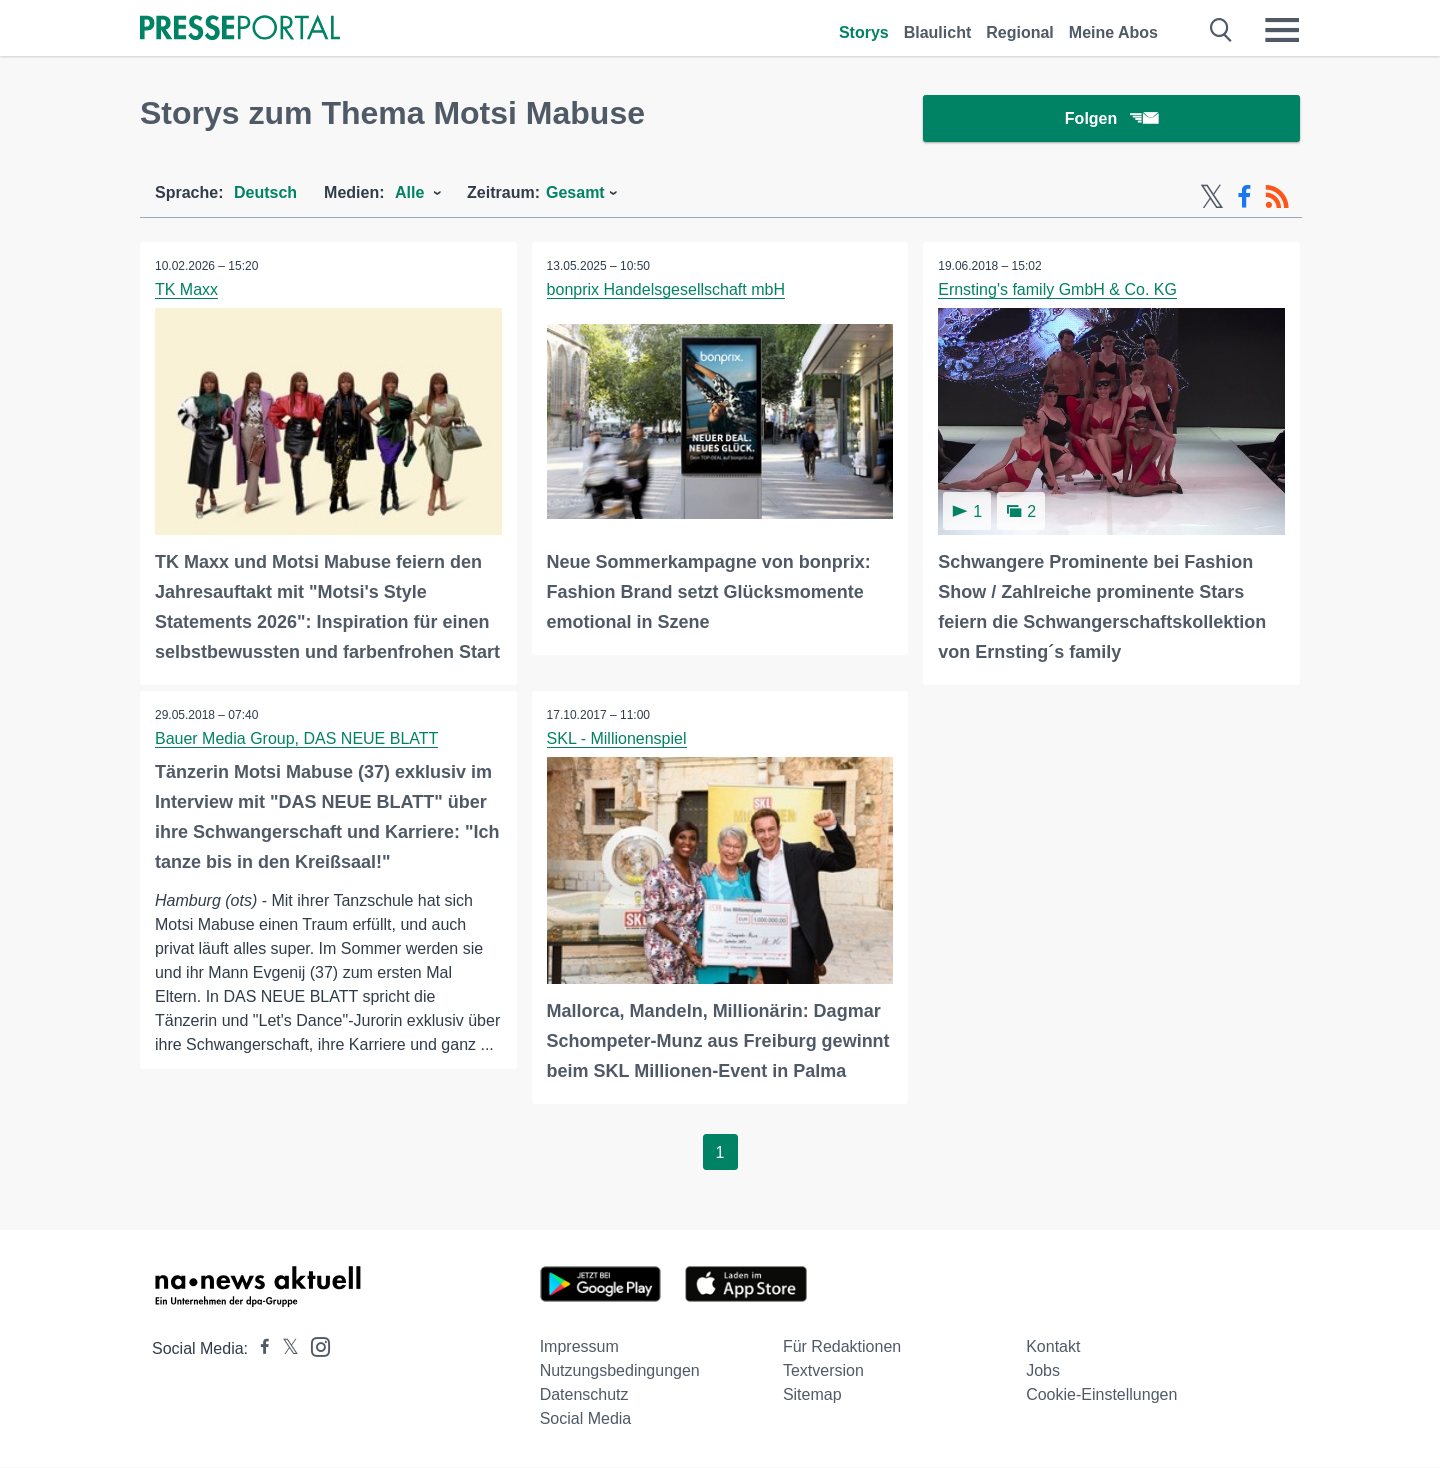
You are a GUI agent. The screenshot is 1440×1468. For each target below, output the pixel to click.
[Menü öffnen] (1282, 30)
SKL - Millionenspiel (617, 739)
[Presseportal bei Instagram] (314, 1346)
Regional (1020, 32)
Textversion (823, 1371)
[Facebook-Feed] (1244, 198)
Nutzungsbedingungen (620, 1371)
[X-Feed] (1212, 198)
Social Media (586, 1419)
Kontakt (1053, 1347)
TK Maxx (186, 290)
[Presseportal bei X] (284, 1349)
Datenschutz (584, 1395)
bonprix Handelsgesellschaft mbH (666, 290)
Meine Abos (1113, 32)
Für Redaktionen (842, 1347)
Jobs (1043, 1371)
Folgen (1111, 119)
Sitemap (812, 1395)
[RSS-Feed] (1277, 198)
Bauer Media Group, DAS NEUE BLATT (296, 739)
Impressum (579, 1347)
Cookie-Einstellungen (1101, 1395)
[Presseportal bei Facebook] (259, 1349)
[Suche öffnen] (1221, 30)
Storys (864, 32)
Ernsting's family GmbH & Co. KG (1057, 290)
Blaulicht (938, 32)
